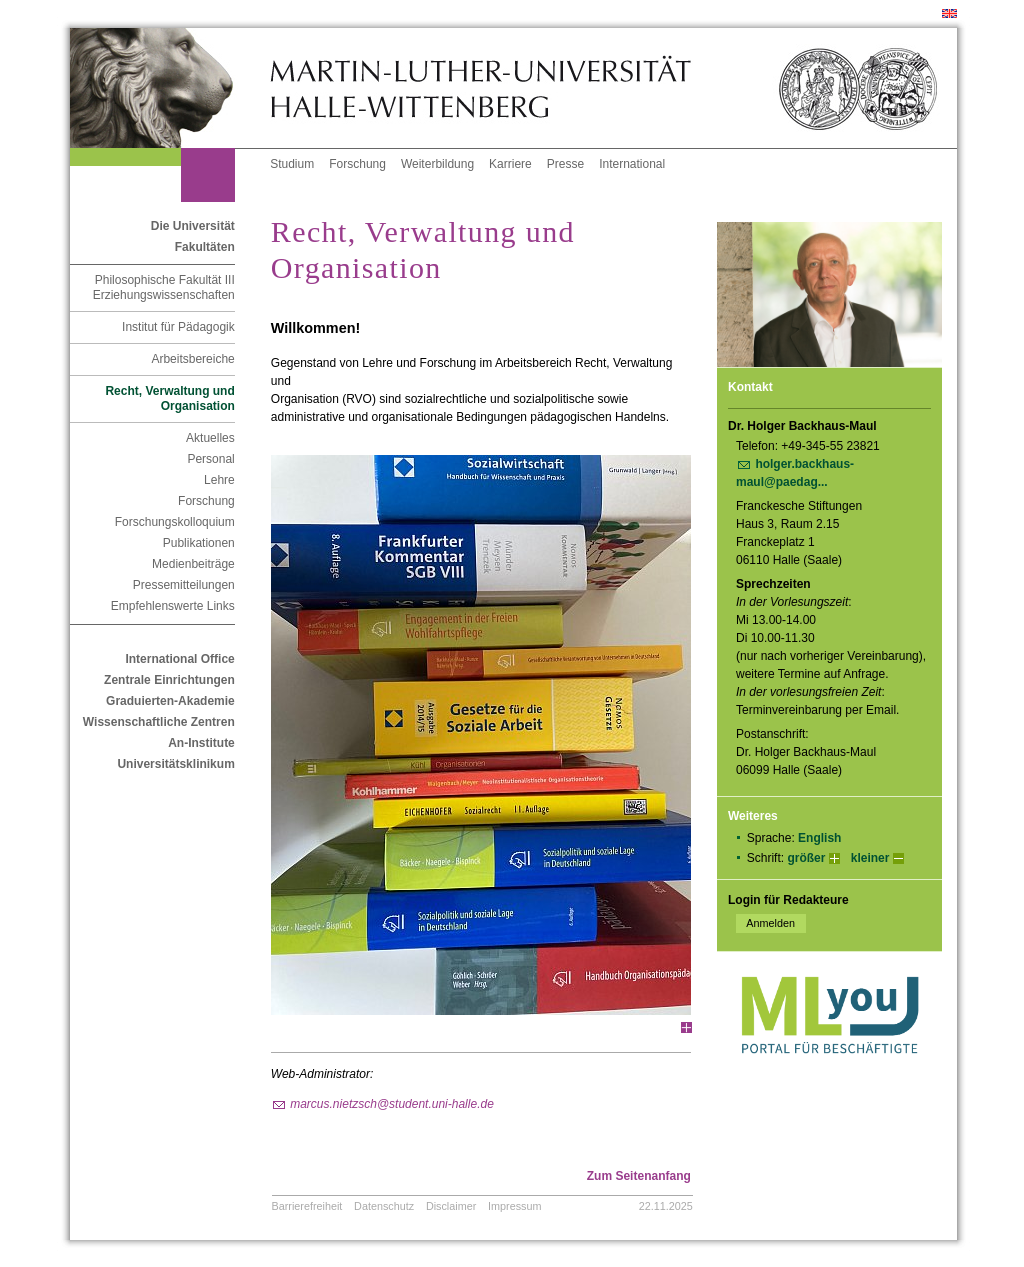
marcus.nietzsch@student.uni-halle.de (392, 1104)
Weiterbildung (437, 164)
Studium (292, 164)
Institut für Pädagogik (178, 327)
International (632, 164)
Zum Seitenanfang (639, 1176)
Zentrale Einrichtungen (169, 680)
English (819, 838)
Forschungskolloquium (175, 522)
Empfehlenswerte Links (173, 606)
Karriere (510, 164)
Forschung (357, 164)
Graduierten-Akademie (170, 701)
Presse (565, 164)
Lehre (219, 480)
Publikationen (199, 543)
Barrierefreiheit (307, 1206)
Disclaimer (451, 1206)
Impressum (514, 1206)
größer (806, 858)
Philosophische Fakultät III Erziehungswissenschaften (164, 287)
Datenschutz (384, 1206)
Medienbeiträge (193, 564)
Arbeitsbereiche (192, 359)
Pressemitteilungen (184, 585)
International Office (179, 659)
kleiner (870, 858)
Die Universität (193, 226)
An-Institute (201, 743)
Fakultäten (205, 247)
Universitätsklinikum (175, 764)
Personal (210, 459)
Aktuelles (210, 438)
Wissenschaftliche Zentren (159, 722)
